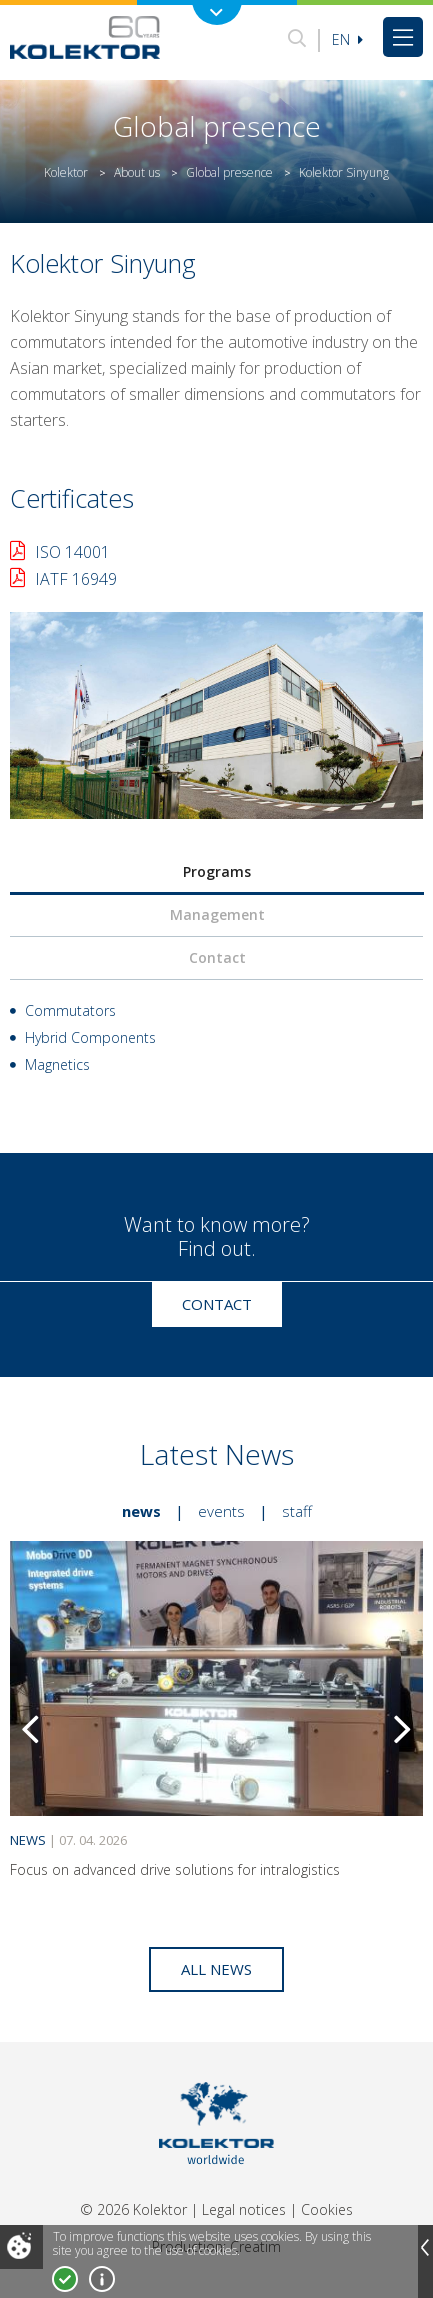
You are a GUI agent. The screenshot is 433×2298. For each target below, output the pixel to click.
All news (216, 1969)
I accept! (65, 2279)
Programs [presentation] (217, 871)
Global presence (229, 172)
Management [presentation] (217, 914)
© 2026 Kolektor (133, 2209)
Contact (217, 1304)
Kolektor (66, 172)
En (347, 39)
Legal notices (244, 2209)
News (141, 1511)
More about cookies (102, 2279)
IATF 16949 (76, 579)
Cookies (327, 2209)
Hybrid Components (90, 1037)
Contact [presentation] (217, 957)
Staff (297, 1511)
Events (221, 1511)
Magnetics (57, 1064)
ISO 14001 (72, 552)
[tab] (216, 872)
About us (137, 172)
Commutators (70, 1010)
